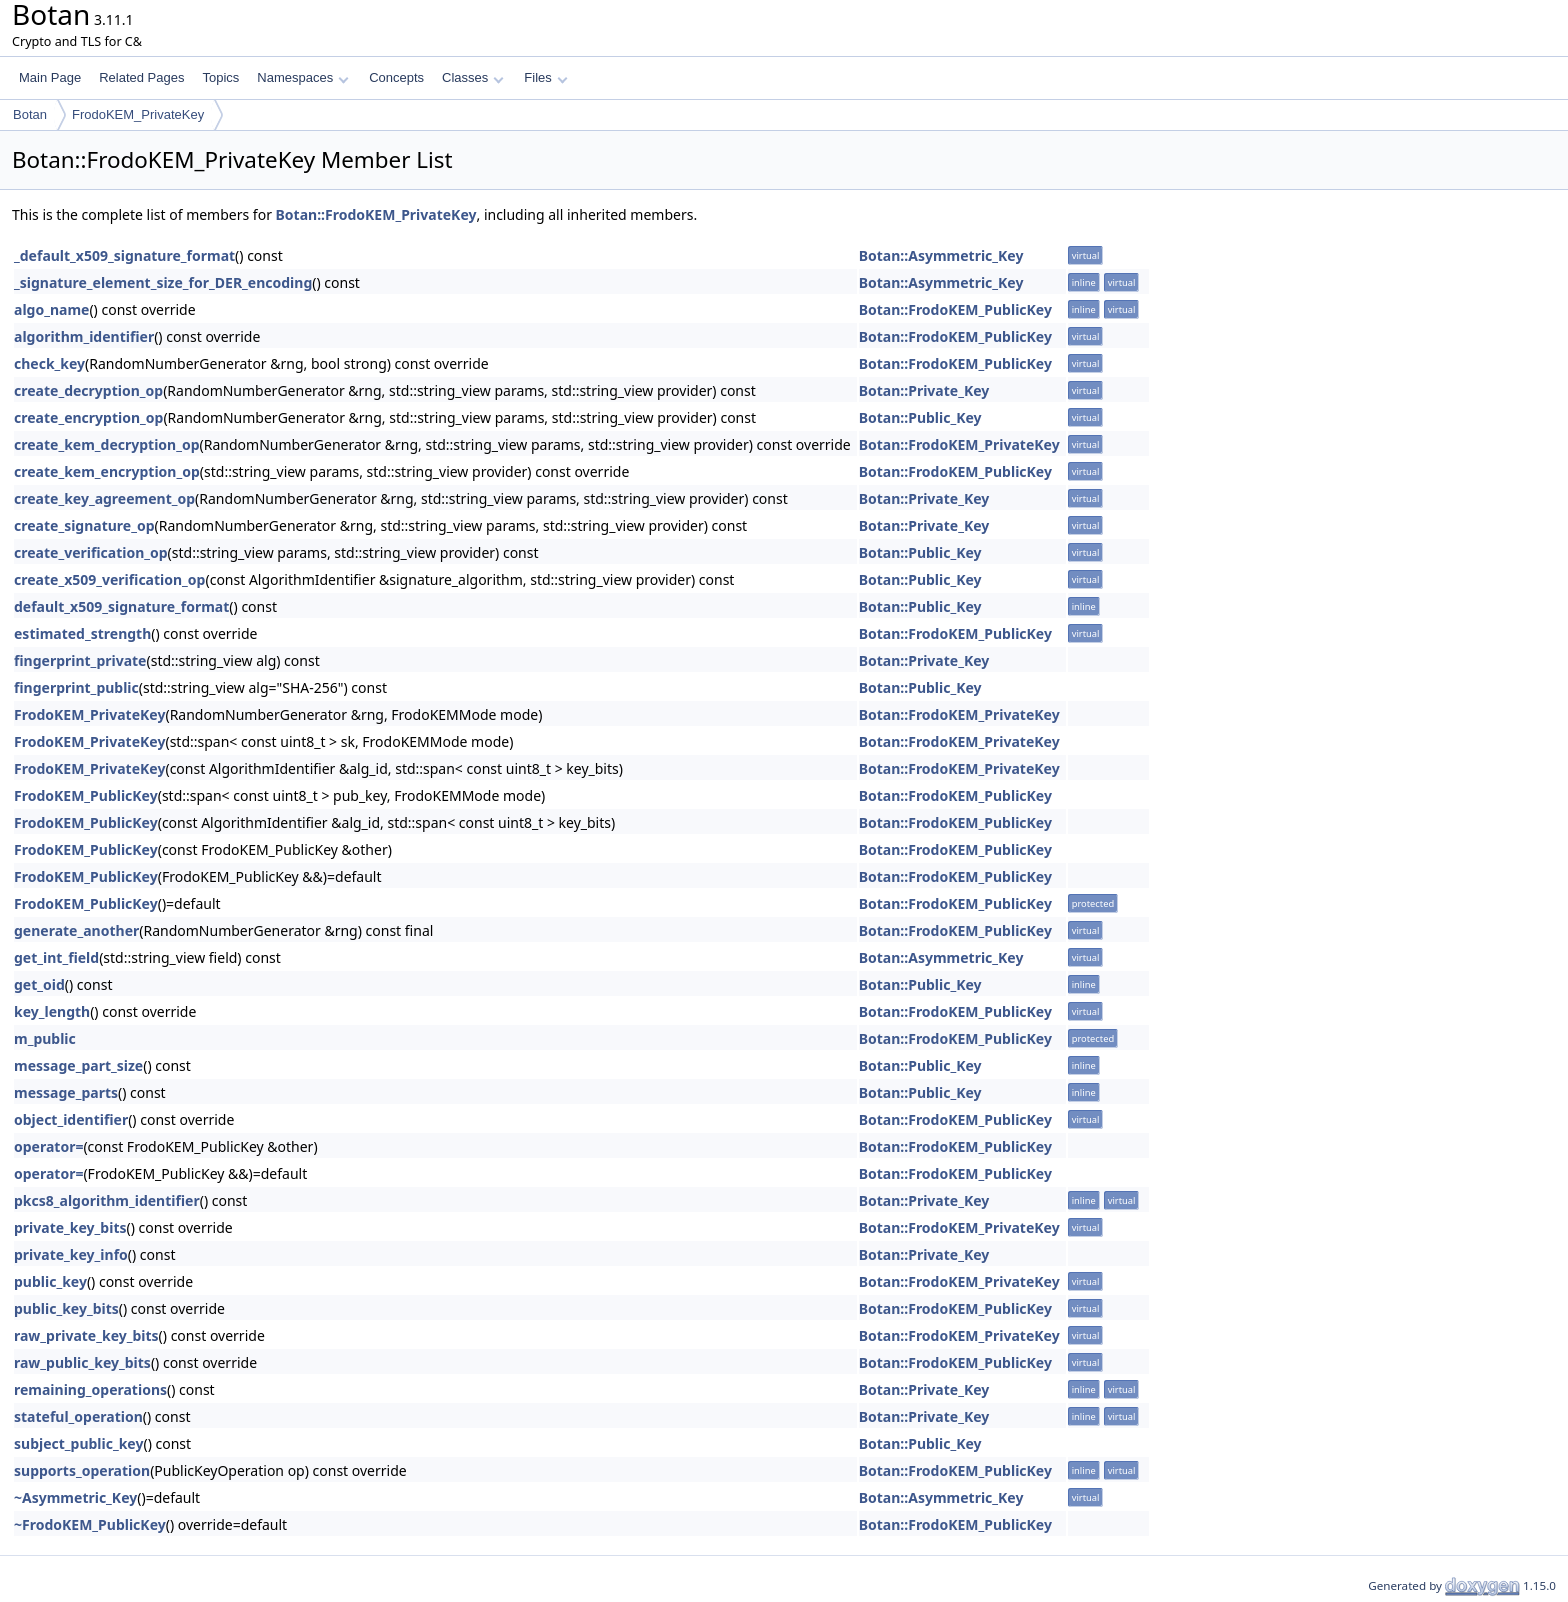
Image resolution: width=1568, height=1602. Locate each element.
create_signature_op (84, 525)
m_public (45, 1038)
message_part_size (78, 1065)
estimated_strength (82, 633)
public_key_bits (66, 1308)
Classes (473, 77)
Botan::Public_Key (920, 417)
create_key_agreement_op (104, 498)
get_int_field (56, 957)
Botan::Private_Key (924, 390)
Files (545, 77)
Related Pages (141, 77)
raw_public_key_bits (82, 1362)
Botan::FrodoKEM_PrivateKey (376, 214)
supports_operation (82, 1470)
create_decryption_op (88, 390)
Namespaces (302, 77)
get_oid (39, 984)
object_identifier (71, 1119)
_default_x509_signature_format (124, 255)
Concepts (396, 77)
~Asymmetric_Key (75, 1497)
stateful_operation (78, 1416)
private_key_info (71, 1254)
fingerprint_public (76, 687)
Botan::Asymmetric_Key (941, 255)
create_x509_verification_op (109, 579)
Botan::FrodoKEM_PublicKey (955, 309)
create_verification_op (91, 552)
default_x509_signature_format (121, 606)
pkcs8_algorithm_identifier (107, 1200)
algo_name (51, 309)
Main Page (50, 77)
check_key (49, 363)
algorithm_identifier (84, 336)
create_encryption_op (88, 417)
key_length (52, 1011)
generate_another (76, 930)
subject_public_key (78, 1443)
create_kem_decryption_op (107, 444)
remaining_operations (90, 1389)
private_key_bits (70, 1227)
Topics (220, 77)
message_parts (66, 1092)
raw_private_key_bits (86, 1335)
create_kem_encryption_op (107, 471)
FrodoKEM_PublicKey (86, 795)
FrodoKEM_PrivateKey (138, 114)
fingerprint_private (80, 660)
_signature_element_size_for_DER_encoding (163, 282)
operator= (48, 1146)
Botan (30, 114)
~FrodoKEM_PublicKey (90, 1524)
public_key (50, 1281)
